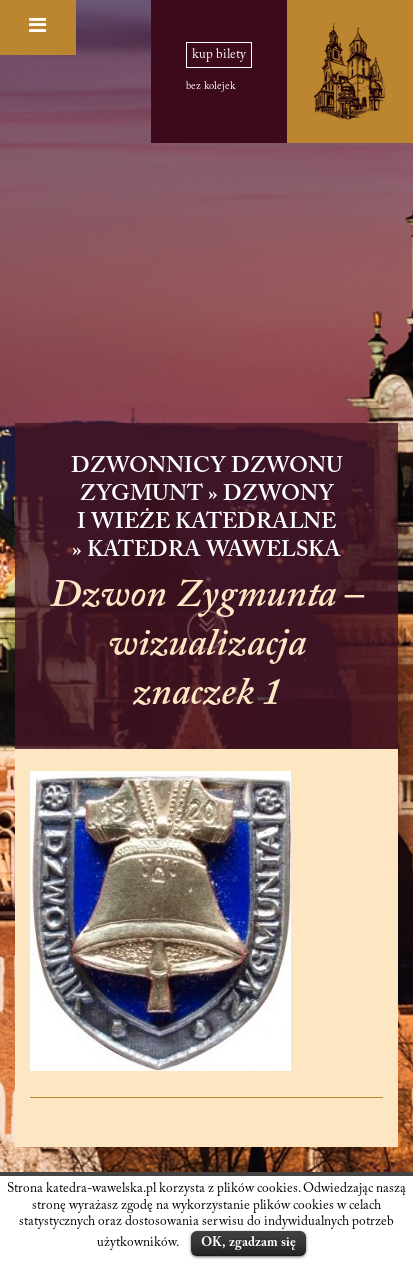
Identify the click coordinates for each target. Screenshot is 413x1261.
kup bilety (219, 55)
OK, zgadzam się (248, 1242)
